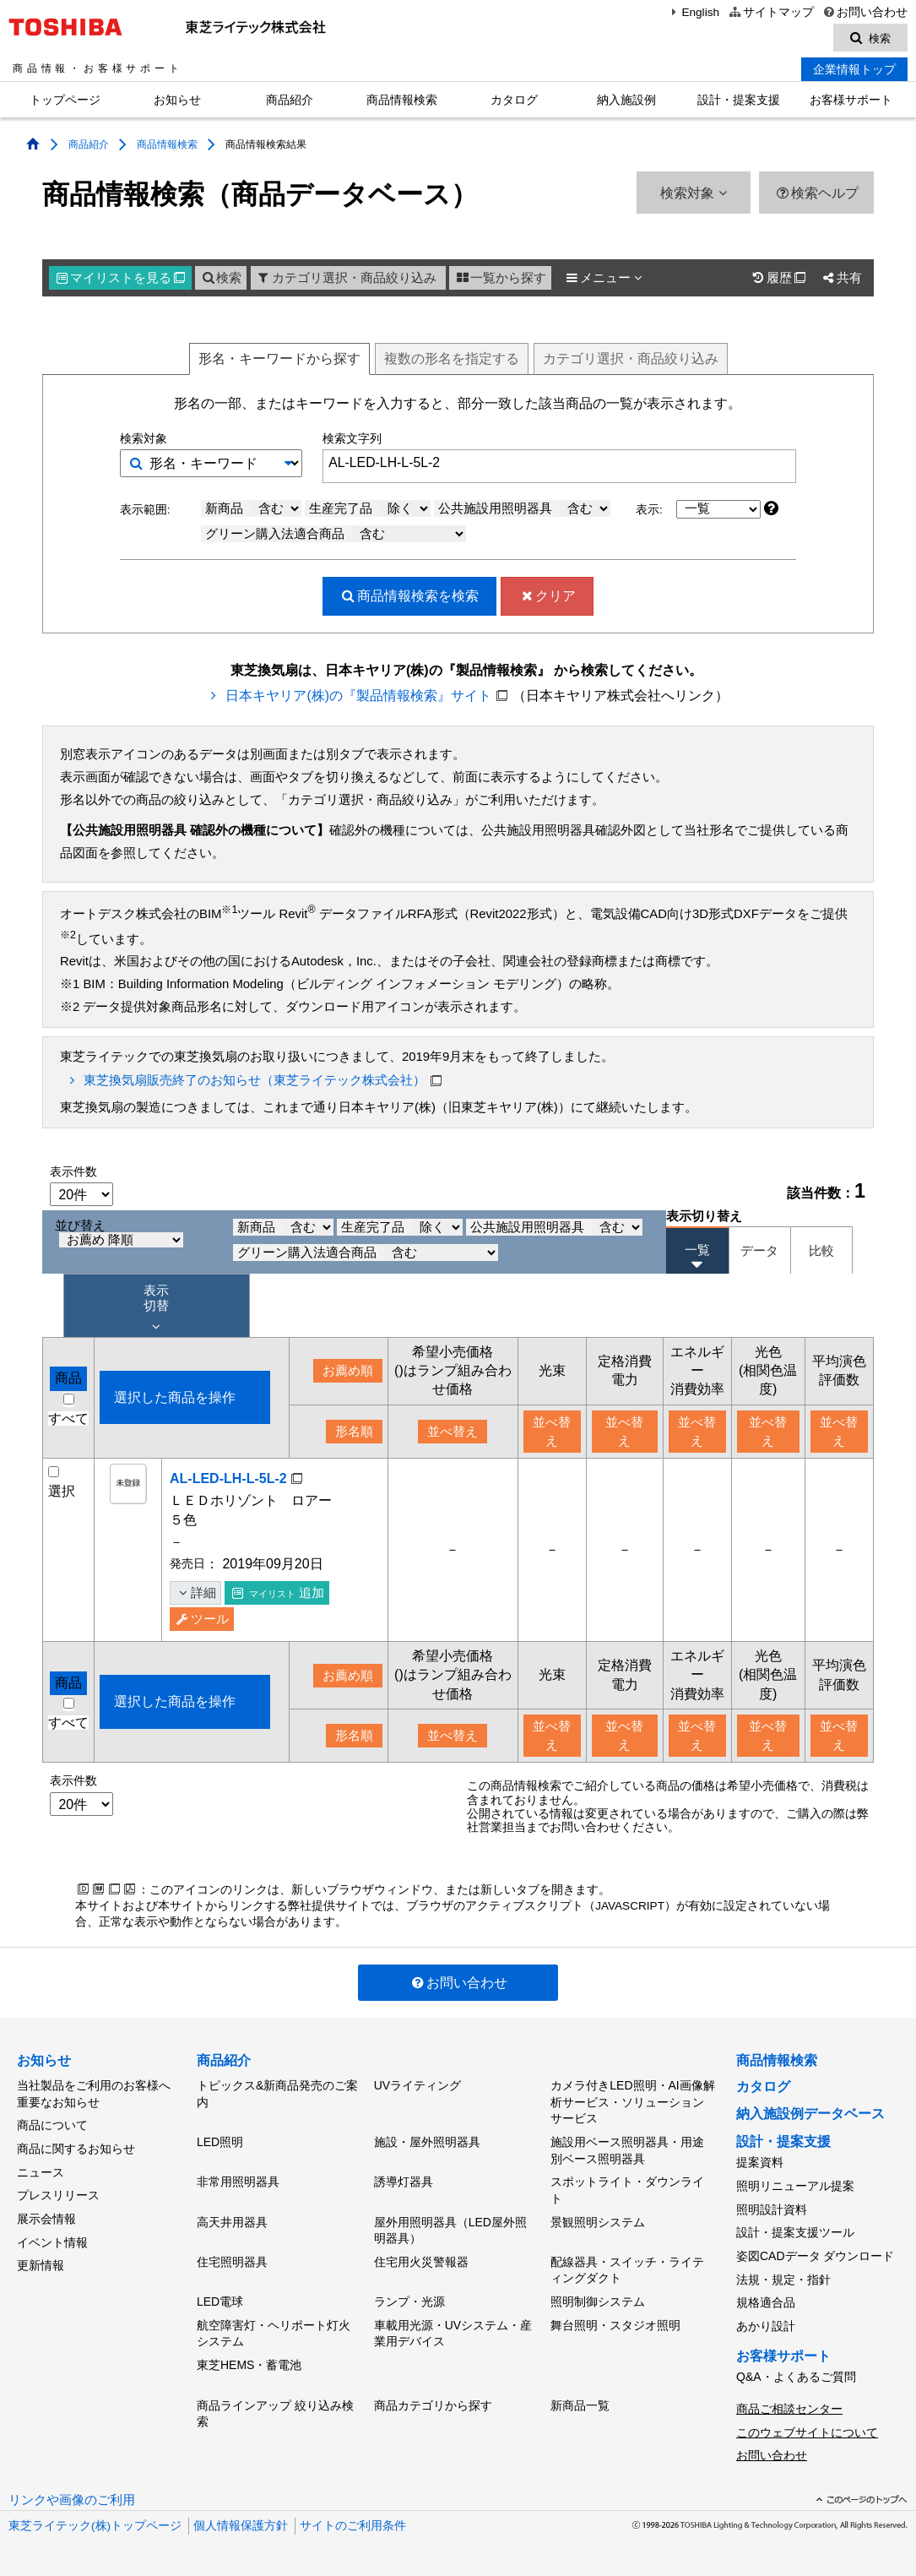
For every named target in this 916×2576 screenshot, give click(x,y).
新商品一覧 (580, 2404)
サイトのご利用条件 (353, 2525)
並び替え (119, 1234)
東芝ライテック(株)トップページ (95, 2525)
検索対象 (693, 193)
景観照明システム (597, 2221)
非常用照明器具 (238, 2181)
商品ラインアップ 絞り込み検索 (275, 2413)
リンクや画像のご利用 (71, 2499)
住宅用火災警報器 (421, 2262)
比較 (821, 1251)
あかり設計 (765, 2326)
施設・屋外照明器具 (427, 2142)
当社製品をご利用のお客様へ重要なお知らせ (94, 2094)
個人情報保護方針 (240, 2525)
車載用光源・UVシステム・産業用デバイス (453, 2333)
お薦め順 (347, 1371)
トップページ (65, 99)
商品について (52, 2125)
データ (759, 1251)
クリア (547, 596)
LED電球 (220, 2301)
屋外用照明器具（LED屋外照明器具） (450, 2230)
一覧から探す (500, 278)
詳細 (195, 1593)
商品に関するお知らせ (76, 2148)
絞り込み (630, 358)
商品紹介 (289, 99)
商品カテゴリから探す (433, 2404)
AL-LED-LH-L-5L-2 (228, 1478)
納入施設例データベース (810, 2114)
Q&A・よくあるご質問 (796, 2376)
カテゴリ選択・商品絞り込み (346, 278)
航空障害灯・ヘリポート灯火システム (273, 2333)
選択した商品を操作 (175, 1397)
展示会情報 (46, 2218)
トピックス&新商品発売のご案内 (277, 2094)
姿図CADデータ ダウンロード (815, 2256)
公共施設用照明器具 (524, 508)
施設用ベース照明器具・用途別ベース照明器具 (627, 2150)
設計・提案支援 (738, 99)
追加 (278, 1593)
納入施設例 (626, 99)
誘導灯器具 (403, 2181)
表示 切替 (156, 1309)
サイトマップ (770, 12)
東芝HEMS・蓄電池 (249, 2365)
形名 (279, 358)
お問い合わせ (865, 12)
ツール (202, 1619)
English (693, 12)
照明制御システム (597, 2301)
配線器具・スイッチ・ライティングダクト (627, 2270)
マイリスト (121, 278)
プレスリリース (58, 2195)
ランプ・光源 (409, 2301)
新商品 (253, 508)
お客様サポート (851, 99)
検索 (220, 278)
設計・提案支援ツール (795, 2232)
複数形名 (451, 358)
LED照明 (220, 2142)
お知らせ (177, 99)
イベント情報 (52, 2241)
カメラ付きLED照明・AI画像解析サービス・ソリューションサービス (632, 2102)
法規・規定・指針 (783, 2278)
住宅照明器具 (232, 2262)
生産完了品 (370, 508)
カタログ (514, 99)
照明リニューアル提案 (795, 2186)
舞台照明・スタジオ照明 (615, 2324)
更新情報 (40, 2265)
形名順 (354, 1431)
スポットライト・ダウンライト (627, 2190)
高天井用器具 (232, 2221)
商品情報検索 (401, 99)
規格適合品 (765, 2302)
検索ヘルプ (816, 193)
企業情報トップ (854, 69)
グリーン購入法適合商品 (335, 533)
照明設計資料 (771, 2209)
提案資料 (759, 2162)
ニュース (40, 2172)
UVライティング (417, 2085)
